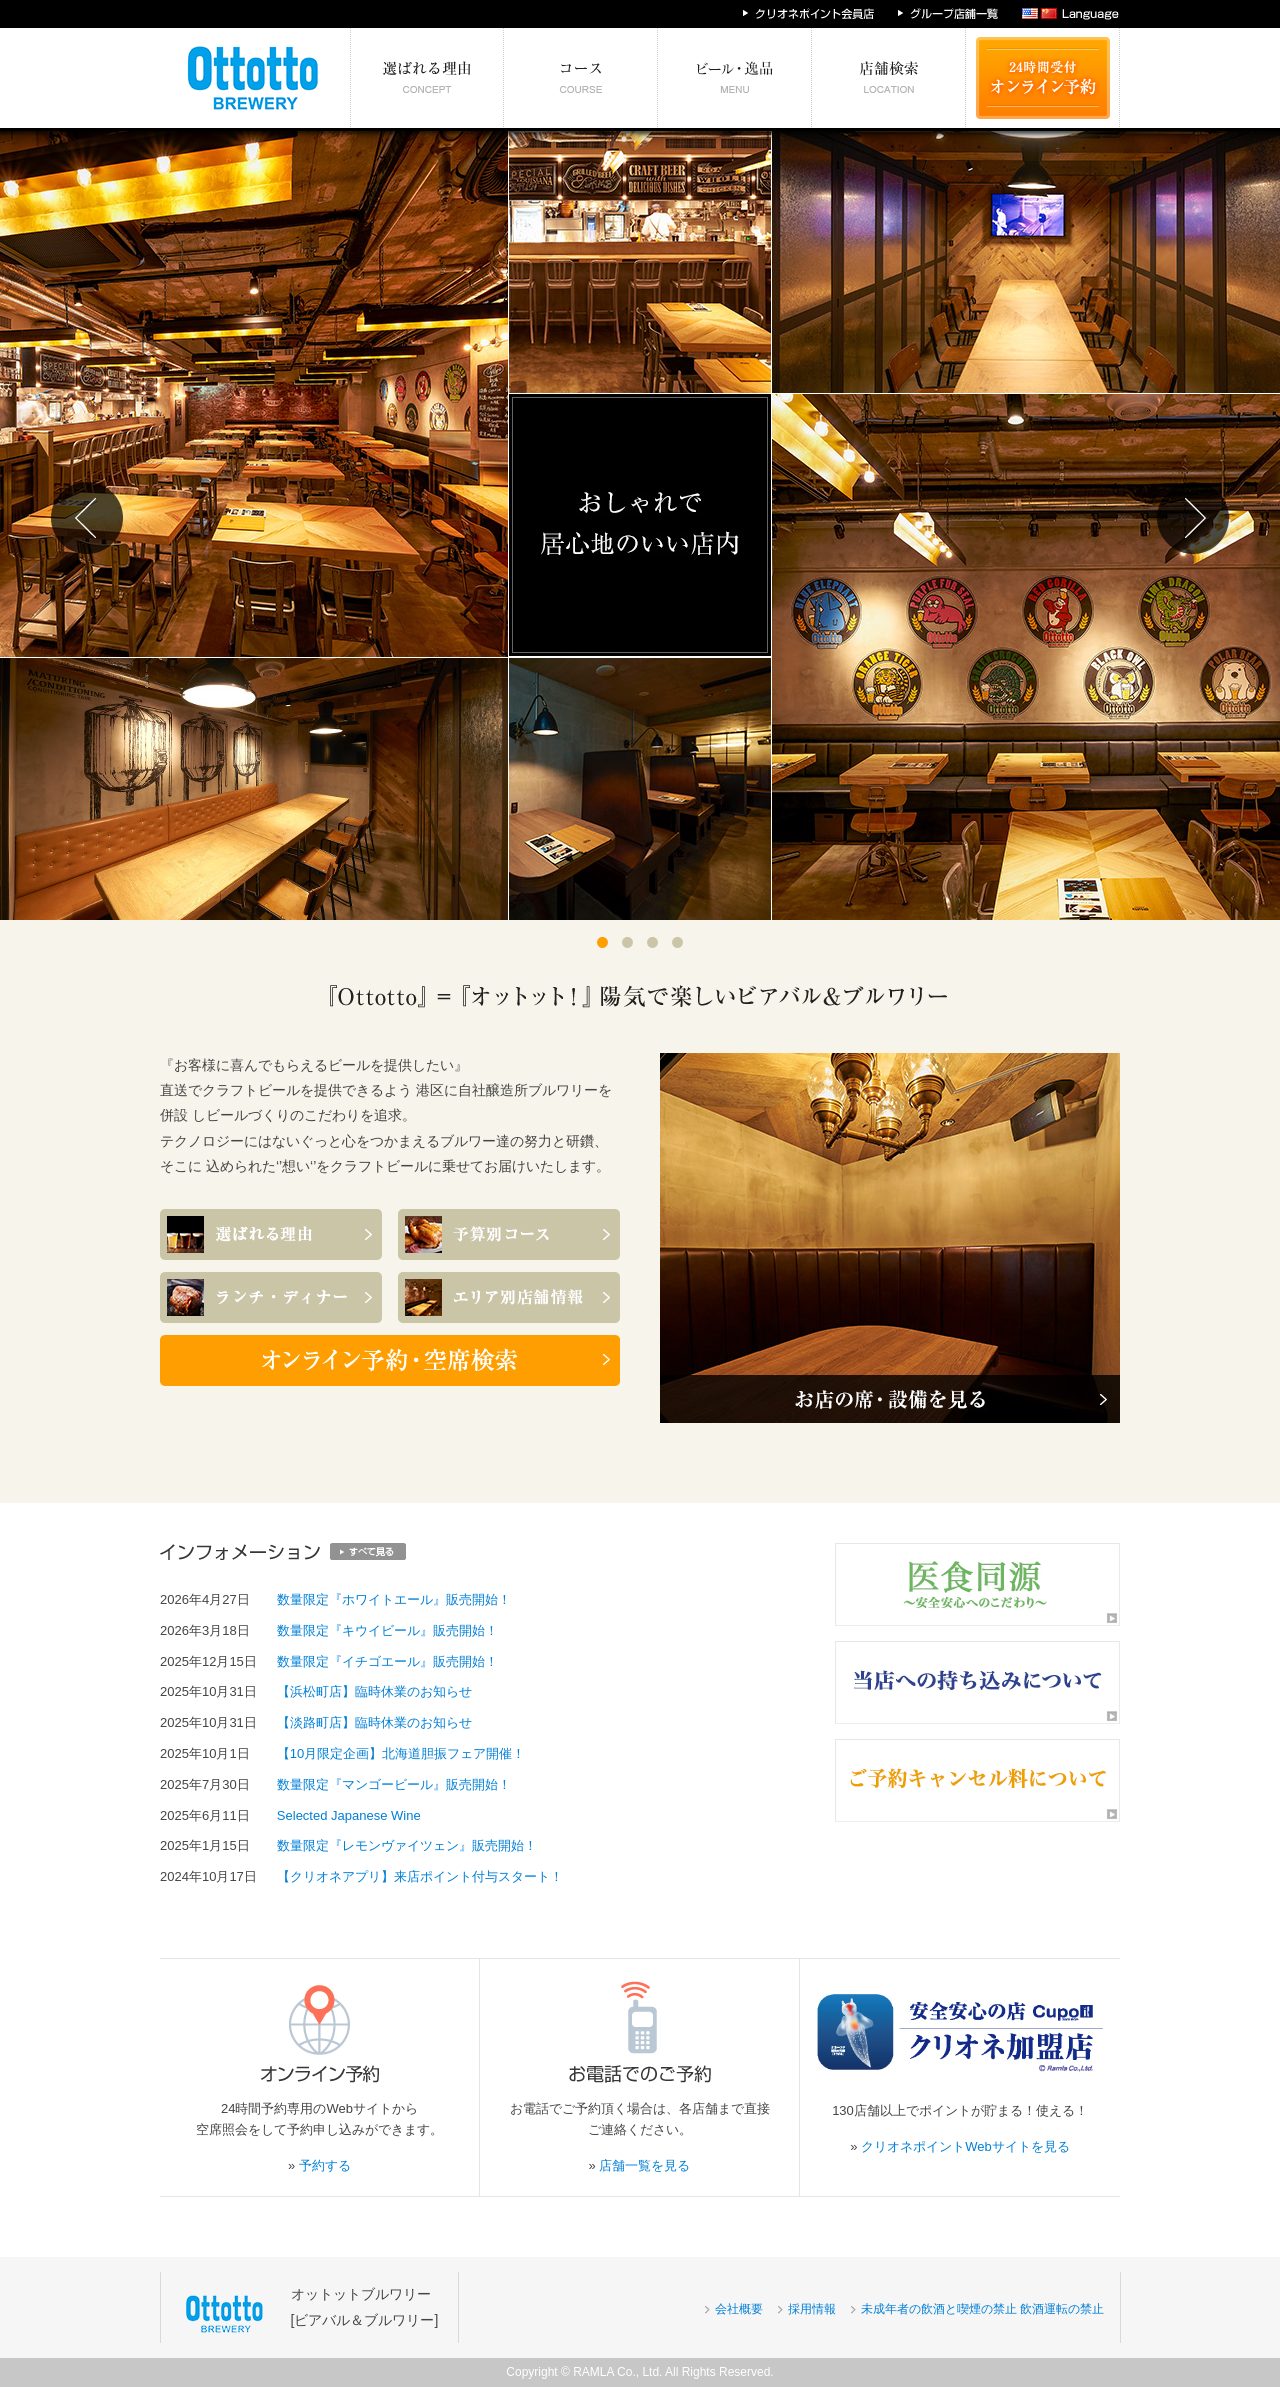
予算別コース (581, 78)
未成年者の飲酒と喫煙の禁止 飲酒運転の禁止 (982, 2309)
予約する (325, 2165)
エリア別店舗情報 (889, 78)
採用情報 (812, 2309)
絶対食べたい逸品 (735, 78)
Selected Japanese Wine (349, 1815)
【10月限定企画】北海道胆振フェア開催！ (401, 1753)
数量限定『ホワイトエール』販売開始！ (394, 1599)
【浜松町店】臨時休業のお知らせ (374, 1691)
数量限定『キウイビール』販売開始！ (387, 1630)
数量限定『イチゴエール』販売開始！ (387, 1661)
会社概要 (739, 2309)
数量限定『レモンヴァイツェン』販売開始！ (407, 1845)
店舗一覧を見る (644, 2165)
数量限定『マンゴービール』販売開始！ (394, 1784)
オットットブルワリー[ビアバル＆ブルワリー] (365, 2306)
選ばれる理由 (427, 78)
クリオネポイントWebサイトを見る (965, 2146)
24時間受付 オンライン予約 (1043, 78)
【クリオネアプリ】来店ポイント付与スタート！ (420, 1876)
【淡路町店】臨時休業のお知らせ (374, 1722)
